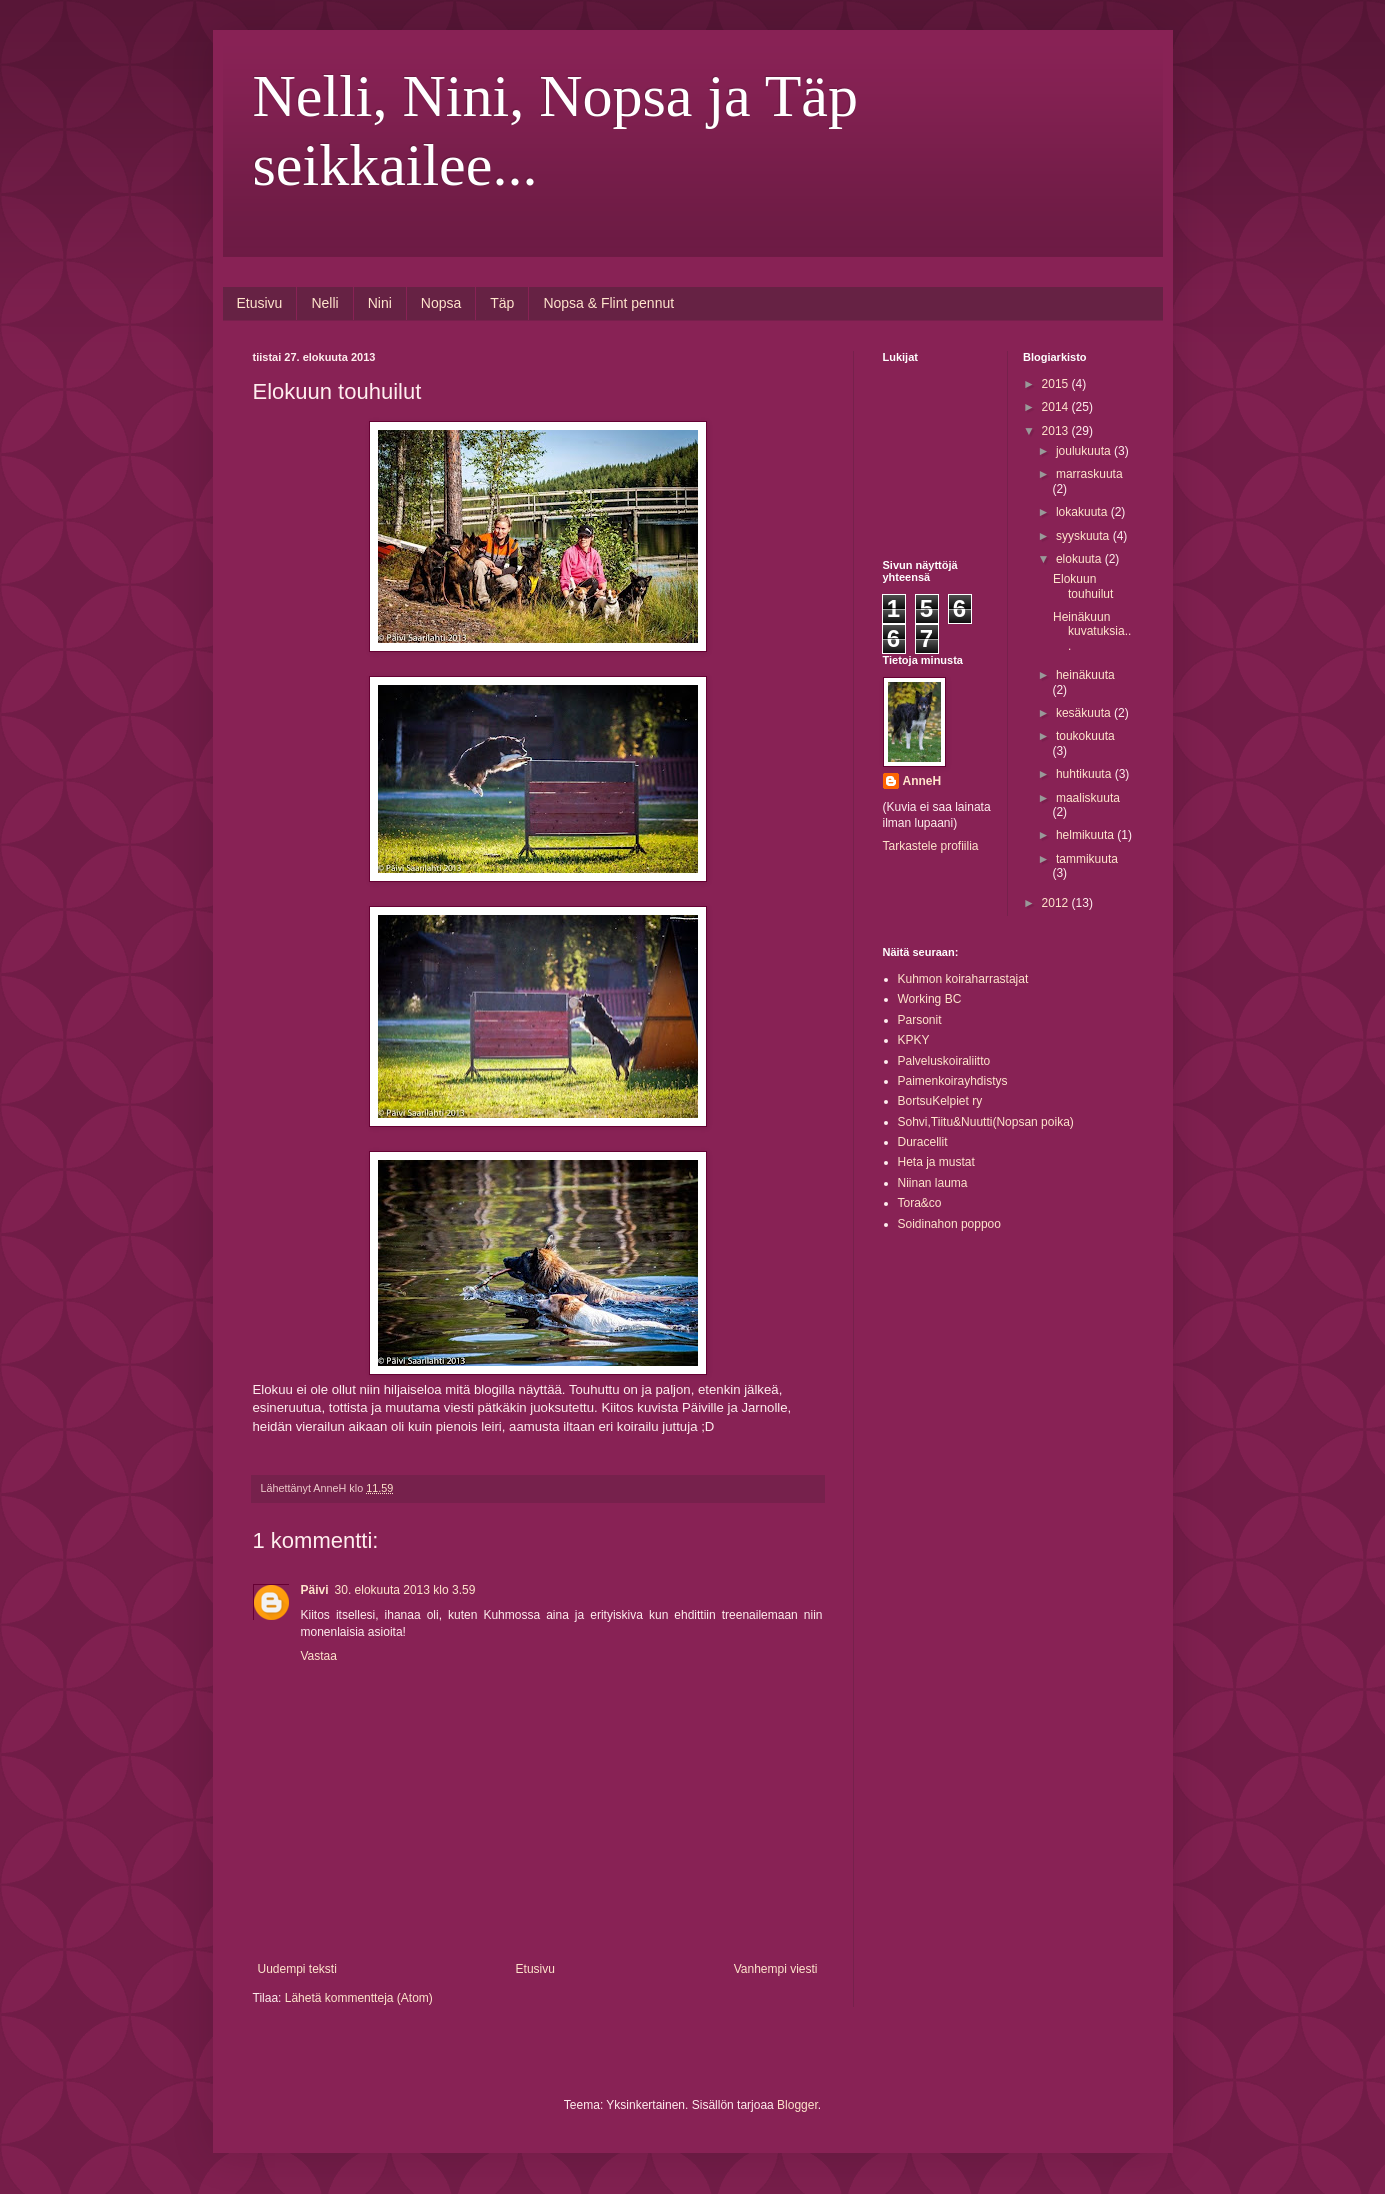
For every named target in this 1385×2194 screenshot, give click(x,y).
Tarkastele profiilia (931, 846)
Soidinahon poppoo (949, 1224)
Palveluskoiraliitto (944, 1061)
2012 (1057, 903)
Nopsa (441, 303)
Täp (502, 303)
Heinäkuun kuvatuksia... (1092, 631)
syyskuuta (1084, 536)
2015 (1057, 384)
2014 (1057, 407)
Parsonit (920, 1020)
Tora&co (920, 1203)
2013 (1057, 431)
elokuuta (1080, 559)
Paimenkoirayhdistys (953, 1081)
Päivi (315, 1590)
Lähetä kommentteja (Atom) (359, 1998)
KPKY (914, 1040)
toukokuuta (1085, 736)
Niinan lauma (933, 1183)
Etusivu (260, 303)
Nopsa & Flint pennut (608, 303)
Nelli (324, 303)
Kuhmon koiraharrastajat (963, 979)
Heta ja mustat (936, 1162)
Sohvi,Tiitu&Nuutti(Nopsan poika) (986, 1122)
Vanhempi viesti (776, 1969)
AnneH (922, 781)
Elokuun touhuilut (1083, 586)
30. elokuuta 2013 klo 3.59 (405, 1590)
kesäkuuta (1085, 713)
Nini (380, 303)
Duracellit (923, 1142)
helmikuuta (1086, 835)
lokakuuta (1083, 512)
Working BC (930, 999)
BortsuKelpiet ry (940, 1101)
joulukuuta (1085, 451)
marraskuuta (1089, 474)
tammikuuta (1087, 859)
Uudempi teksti (297, 1969)
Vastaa (319, 1656)
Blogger (797, 2105)
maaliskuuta (1088, 798)
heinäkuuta (1085, 675)
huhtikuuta (1085, 774)
